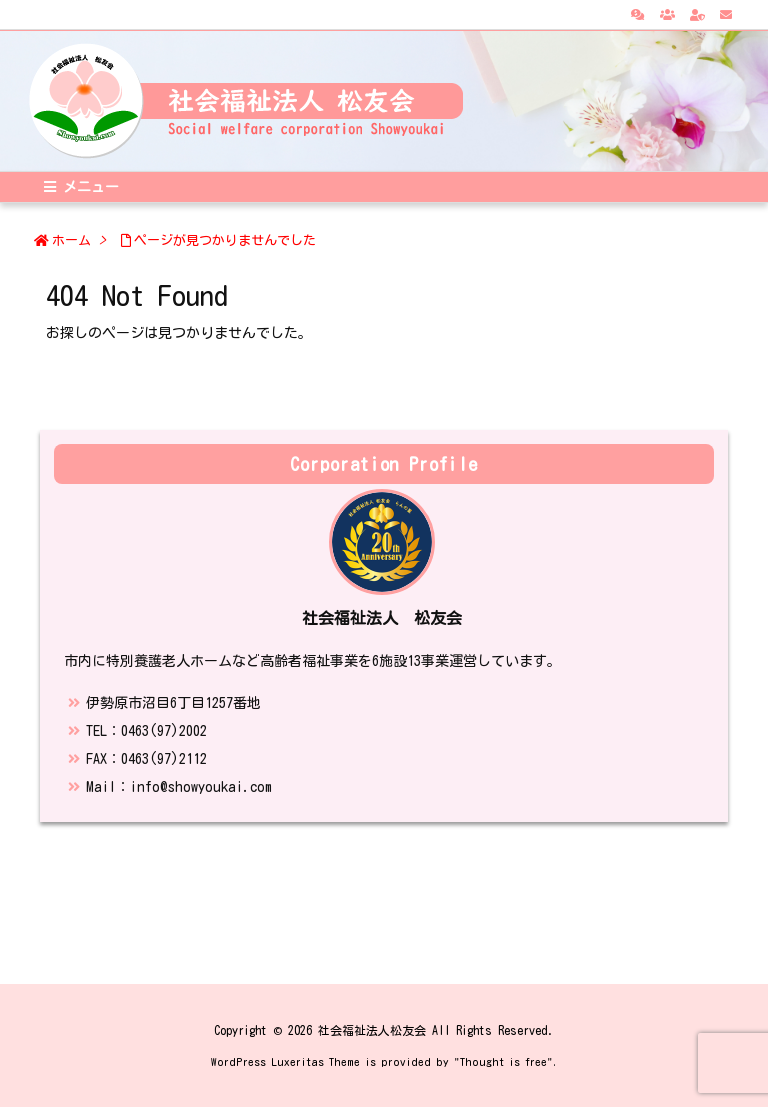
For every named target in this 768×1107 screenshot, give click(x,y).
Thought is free (503, 1061)
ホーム (71, 240)
